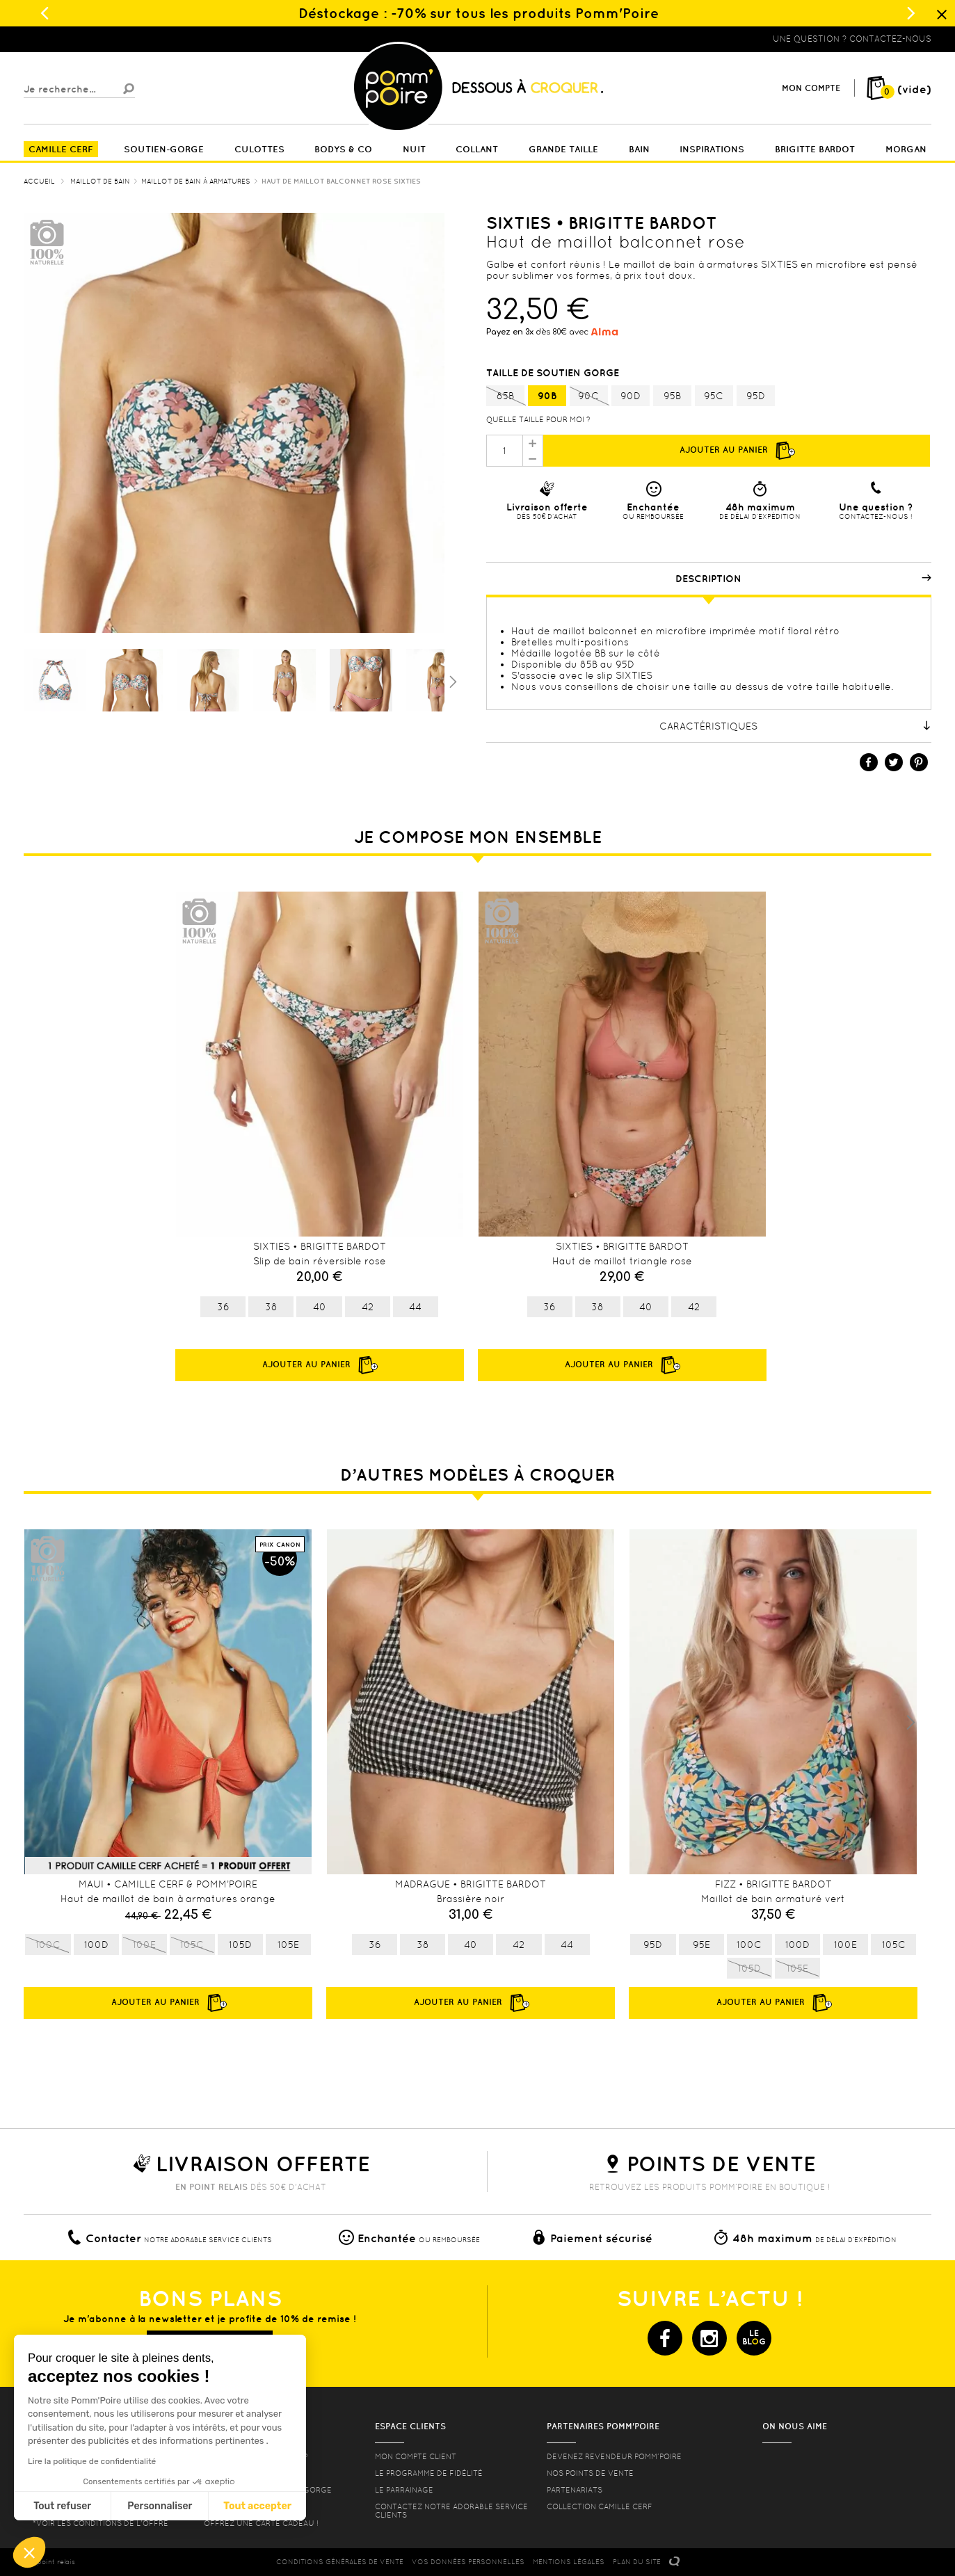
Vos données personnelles (468, 2562)
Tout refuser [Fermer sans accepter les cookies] (62, 2506)
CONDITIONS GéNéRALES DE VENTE (339, 2562)
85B (505, 396)
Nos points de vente (590, 2473)
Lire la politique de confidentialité (92, 2461)
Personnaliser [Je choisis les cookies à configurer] (159, 2506)
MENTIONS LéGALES (568, 2562)
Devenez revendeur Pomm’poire (614, 2456)
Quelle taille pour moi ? (538, 419)
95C (713, 395)
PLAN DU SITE (637, 2562)
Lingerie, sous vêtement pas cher (92, 39)
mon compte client (415, 2456)
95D (755, 395)
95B (672, 395)
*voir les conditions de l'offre (100, 2523)
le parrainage (404, 2490)
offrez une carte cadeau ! (261, 2523)
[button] (29, 2552)
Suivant (451, 681)
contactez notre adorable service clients (451, 2510)
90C (589, 396)
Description (803, 578)
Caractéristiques (795, 726)
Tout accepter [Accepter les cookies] (257, 2506)
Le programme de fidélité (429, 2473)
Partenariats (574, 2490)
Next (910, 1723)
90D (630, 395)
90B (547, 395)
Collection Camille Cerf (599, 2506)
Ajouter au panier (737, 450)
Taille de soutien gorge (554, 372)
